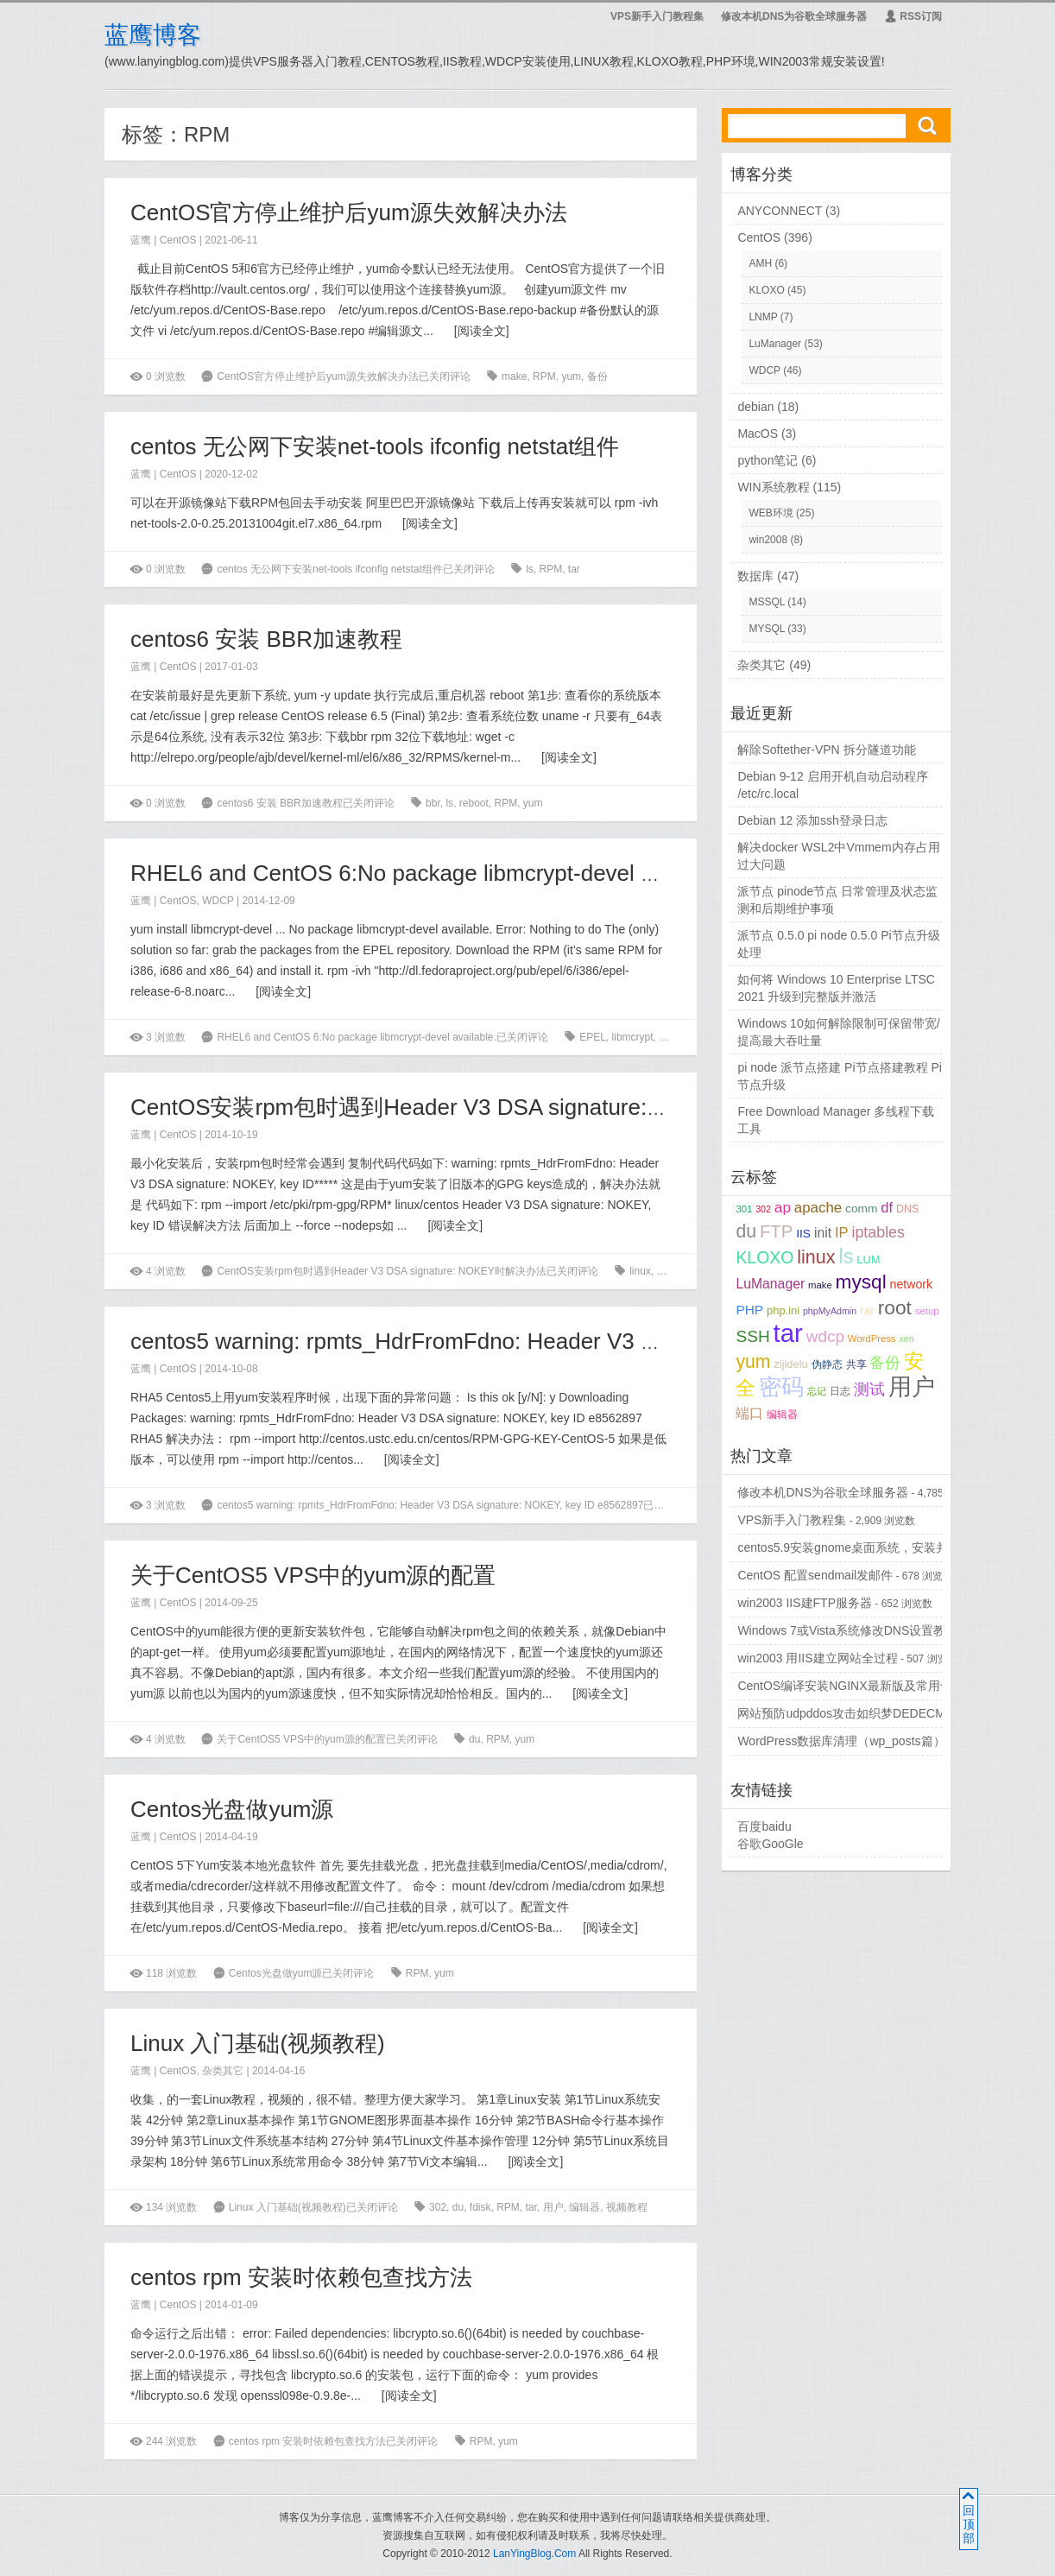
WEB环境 (771, 513)
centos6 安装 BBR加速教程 (266, 639)
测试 (869, 1389)
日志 (840, 1390)
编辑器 (584, 2207)
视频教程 (627, 2207)
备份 (597, 376)
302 (437, 2207)
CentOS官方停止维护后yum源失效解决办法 (348, 212)
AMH (760, 263)
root (895, 1307)
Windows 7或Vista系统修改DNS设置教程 (847, 1630)
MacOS (757, 433)
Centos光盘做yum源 (232, 1809)
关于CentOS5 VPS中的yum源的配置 (313, 1575)
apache (818, 1207)
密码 (781, 1387)
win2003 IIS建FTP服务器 (804, 1603)
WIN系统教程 (773, 487)
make (514, 376)
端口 (749, 1413)
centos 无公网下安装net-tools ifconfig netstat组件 (374, 446)
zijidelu (790, 1364)
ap (782, 1207)
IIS (803, 1233)
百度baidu (764, 1826)
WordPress (872, 1338)
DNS (907, 1209)
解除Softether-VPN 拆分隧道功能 (826, 749)
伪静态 (827, 1364)
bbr (433, 803)
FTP (776, 1231)
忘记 (816, 1391)
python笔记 (767, 460)
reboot (474, 803)
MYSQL (767, 629)
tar (574, 569)
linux (640, 1271)
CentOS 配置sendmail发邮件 (815, 1575)
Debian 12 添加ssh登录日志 (812, 820)
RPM (544, 376)
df (887, 1207)
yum (571, 376)
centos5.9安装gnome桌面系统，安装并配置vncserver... (885, 1547)
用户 (553, 2207)
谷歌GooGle (770, 1844)
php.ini (783, 1310)
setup (927, 1311)
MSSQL (767, 602)
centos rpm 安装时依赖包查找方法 (301, 2277)
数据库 (755, 576)
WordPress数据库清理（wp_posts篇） (840, 1741)
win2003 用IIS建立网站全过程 (817, 1658)
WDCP (217, 901)
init (822, 1232)
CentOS (178, 240)
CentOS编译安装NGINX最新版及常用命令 (850, 1686)
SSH (752, 1336)
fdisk (480, 2207)
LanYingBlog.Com (534, 2554)
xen (906, 1338)
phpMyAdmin (829, 1311)
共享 (856, 1364)
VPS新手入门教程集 (657, 16)
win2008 (768, 540)
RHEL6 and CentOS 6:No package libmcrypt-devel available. (433, 873)
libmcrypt (633, 1037)
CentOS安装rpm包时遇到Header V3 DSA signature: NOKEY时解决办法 (486, 1107)
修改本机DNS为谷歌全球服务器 (794, 16)
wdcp (825, 1336)
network (911, 1284)
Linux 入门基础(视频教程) (257, 2043)
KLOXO (766, 290)
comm (861, 1208)
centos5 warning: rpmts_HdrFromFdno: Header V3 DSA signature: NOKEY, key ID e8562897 (592, 1341)
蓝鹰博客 (152, 35)
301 (744, 1209)
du (474, 1739)
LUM (868, 1259)
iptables (877, 1232)
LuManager (775, 344)
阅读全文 (482, 331)
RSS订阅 (913, 16)
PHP (749, 1309)
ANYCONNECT (779, 211)
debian (755, 407)
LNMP (763, 317)
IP (842, 1233)
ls (530, 569)
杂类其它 (222, 2071)
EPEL (592, 1037)
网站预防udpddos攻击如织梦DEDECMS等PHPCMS (877, 1713)
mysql (861, 1282)
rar (867, 1310)
